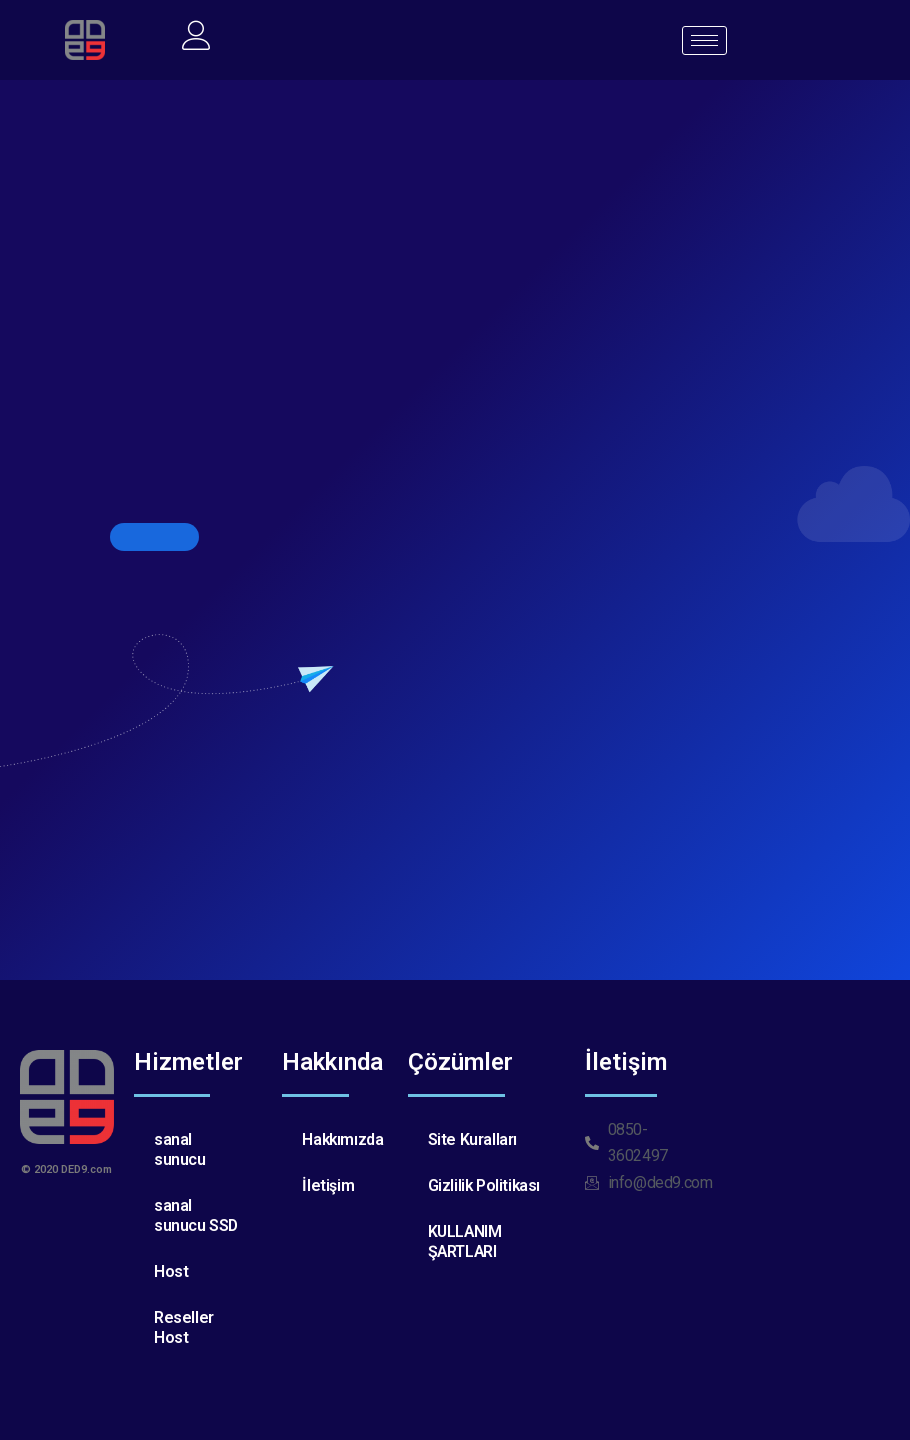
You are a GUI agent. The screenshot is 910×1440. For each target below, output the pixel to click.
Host (171, 1271)
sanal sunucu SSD (196, 1215)
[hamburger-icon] (704, 40)
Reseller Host (184, 1327)
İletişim (328, 1185)
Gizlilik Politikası (485, 1185)
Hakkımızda (343, 1139)
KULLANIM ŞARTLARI (466, 1241)
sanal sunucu (180, 1149)
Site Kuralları (472, 1139)
